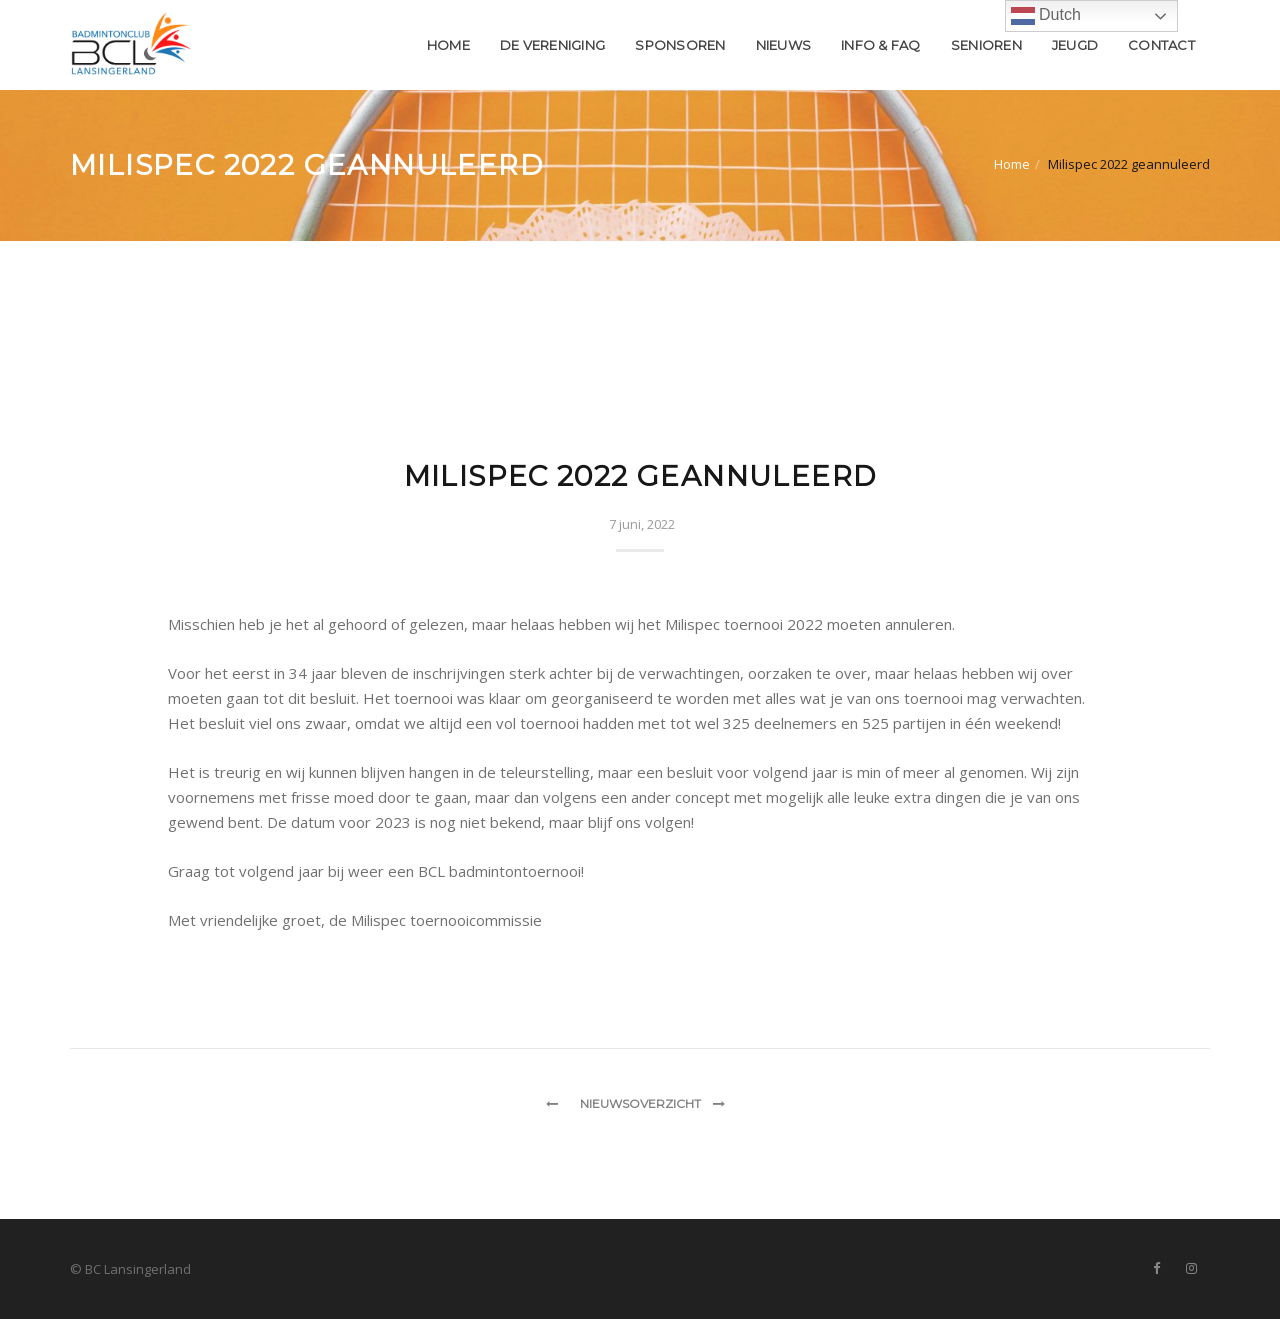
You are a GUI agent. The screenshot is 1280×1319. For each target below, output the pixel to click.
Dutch (1046, 16)
